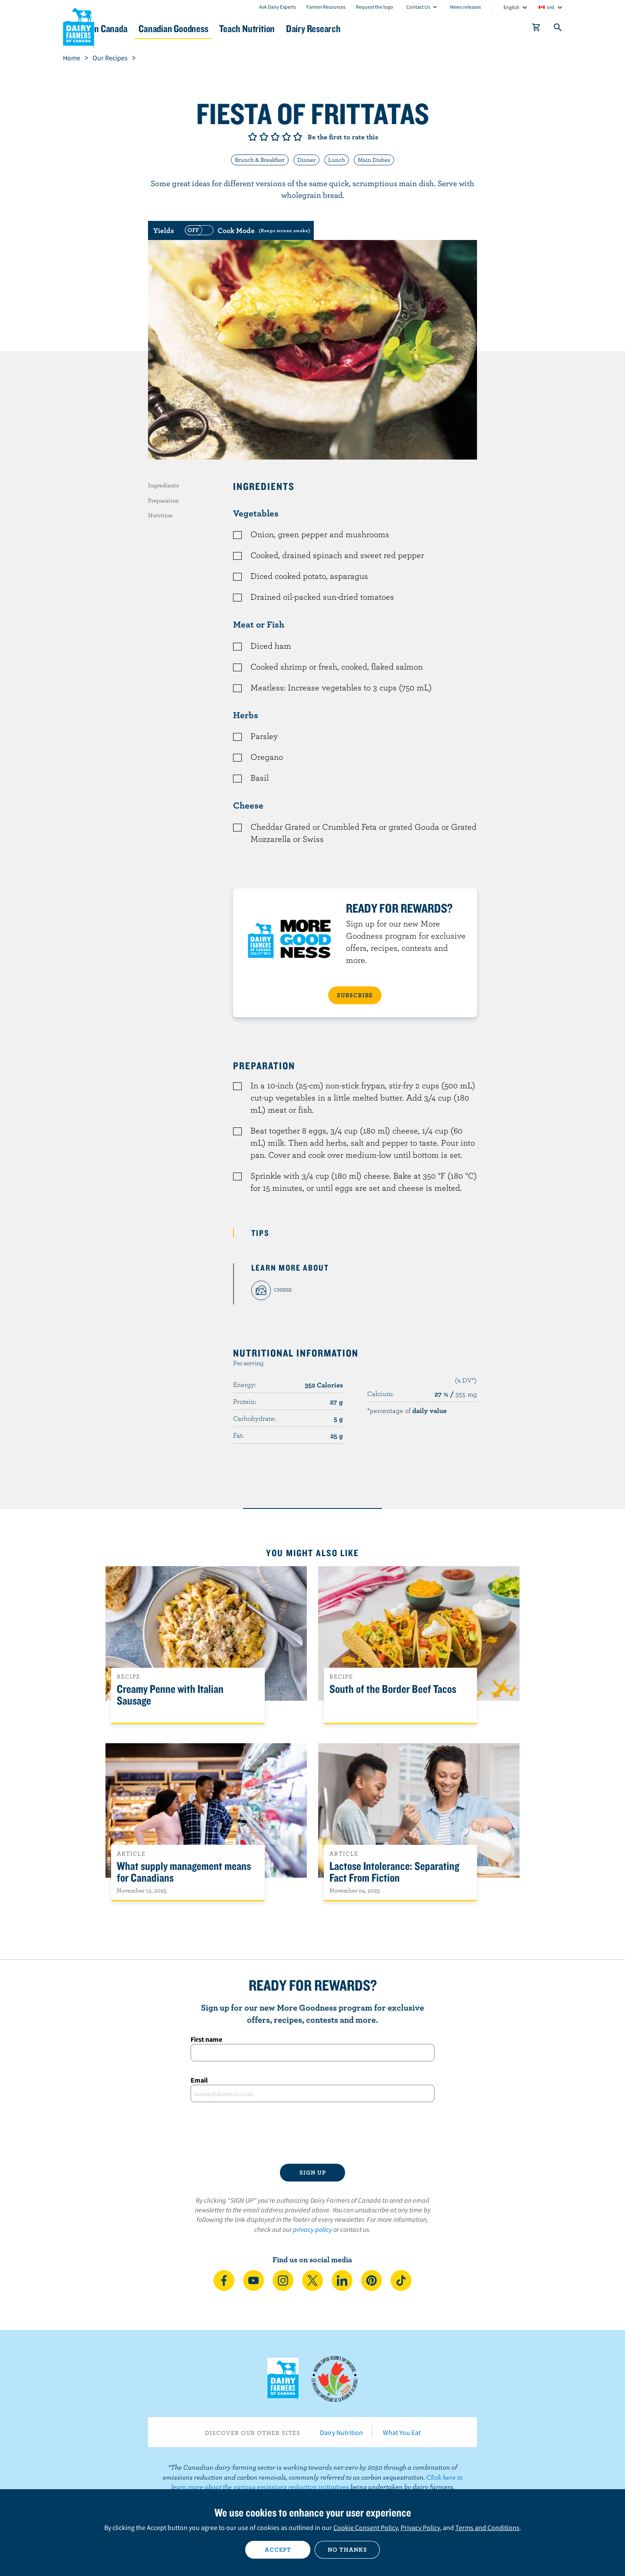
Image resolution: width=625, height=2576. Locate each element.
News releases (465, 6)
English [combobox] (511, 7)
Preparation (163, 500)
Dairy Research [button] (394, 28)
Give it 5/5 (297, 136)
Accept (278, 2549)
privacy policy (312, 2229)
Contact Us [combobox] (418, 6)
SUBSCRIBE (355, 995)
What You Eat (402, 2432)
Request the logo (374, 6)
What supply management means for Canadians (184, 1872)
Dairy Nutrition (341, 2432)
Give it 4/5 (286, 136)
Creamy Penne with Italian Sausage (170, 1695)
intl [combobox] (550, 7)
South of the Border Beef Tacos (392, 1689)
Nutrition (160, 515)
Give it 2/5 (264, 136)
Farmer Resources (325, 6)
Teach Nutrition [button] (316, 28)
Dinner (306, 159)
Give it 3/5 (275, 136)
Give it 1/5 (252, 136)
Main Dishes (374, 159)
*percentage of (407, 1410)
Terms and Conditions (487, 2527)
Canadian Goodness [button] (230, 28)
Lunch (336, 159)
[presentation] (312, 2133)
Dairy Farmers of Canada (78, 26)
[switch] (246, 230)
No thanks (347, 2549)
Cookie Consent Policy (365, 2527)
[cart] (536, 29)
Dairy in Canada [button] (145, 28)
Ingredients (163, 485)
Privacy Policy (420, 2527)
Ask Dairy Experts (277, 6)
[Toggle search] (558, 29)
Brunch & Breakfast (260, 159)
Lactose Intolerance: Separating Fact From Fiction (394, 1872)
